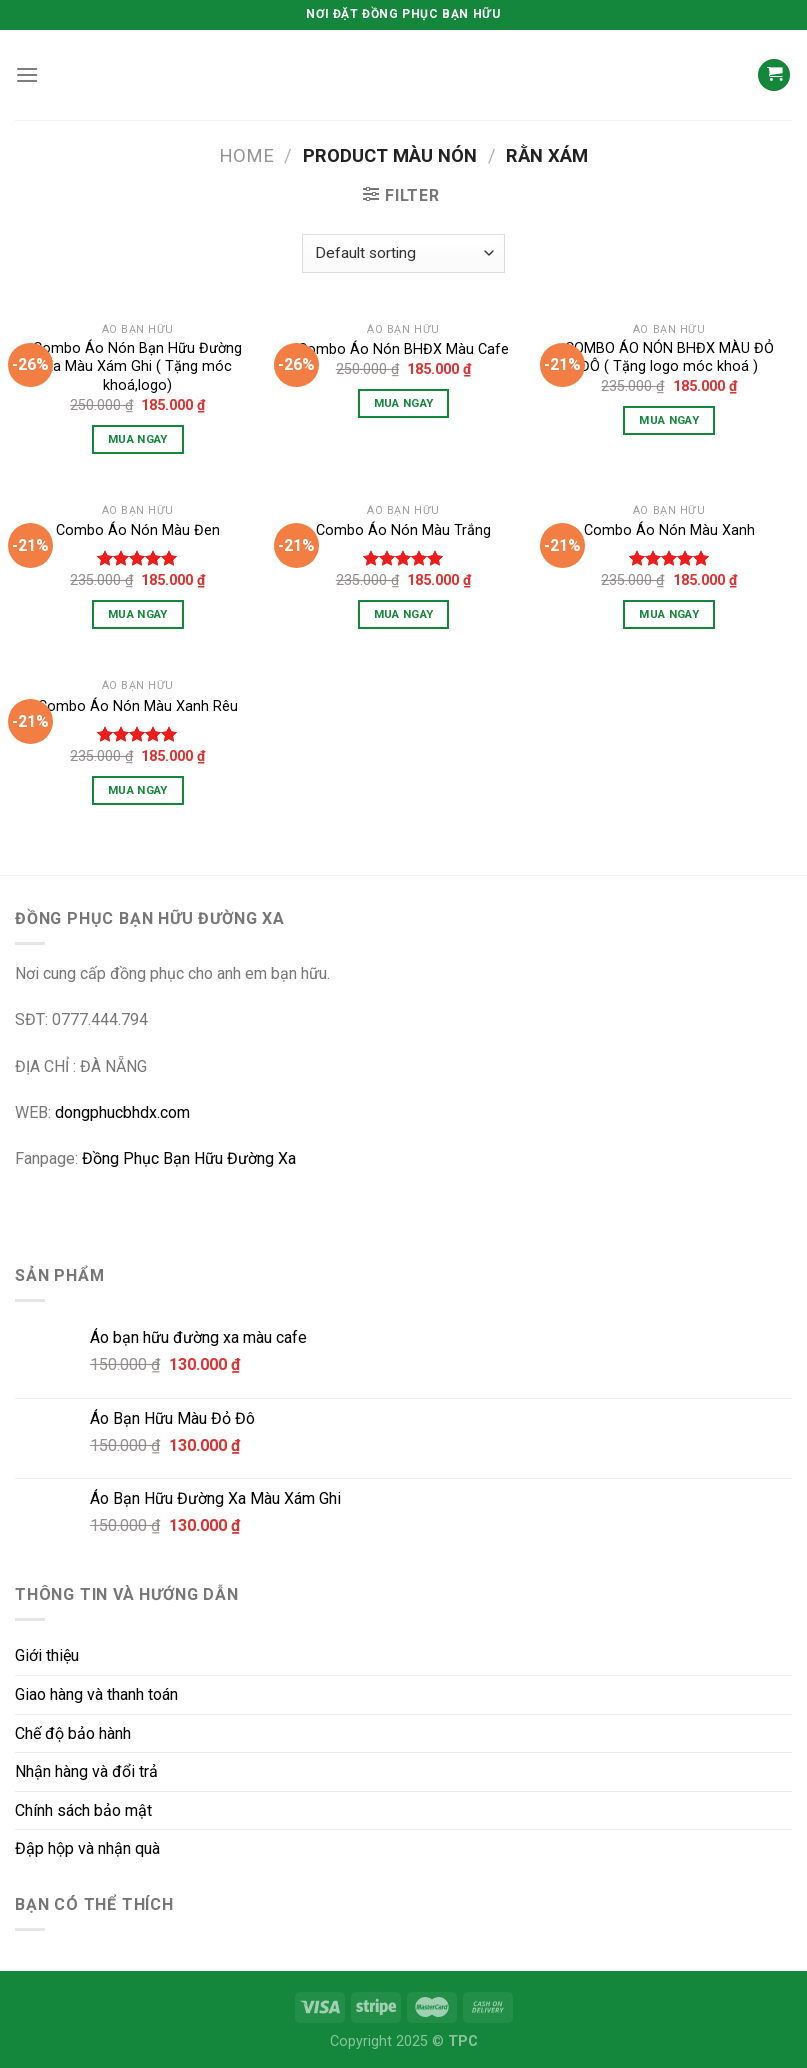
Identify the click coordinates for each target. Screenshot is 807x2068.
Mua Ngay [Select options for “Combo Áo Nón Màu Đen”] (138, 614)
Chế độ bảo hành (73, 1733)
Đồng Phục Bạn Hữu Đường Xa (189, 1158)
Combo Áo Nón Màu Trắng (403, 530)
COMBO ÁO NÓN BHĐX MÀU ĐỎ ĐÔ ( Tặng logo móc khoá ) (669, 358)
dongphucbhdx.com (122, 1112)
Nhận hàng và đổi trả (86, 1771)
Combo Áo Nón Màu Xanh (669, 530)
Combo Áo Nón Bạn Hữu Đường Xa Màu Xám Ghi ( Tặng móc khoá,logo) (137, 367)
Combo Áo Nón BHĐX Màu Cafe (403, 349)
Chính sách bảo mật (83, 1810)
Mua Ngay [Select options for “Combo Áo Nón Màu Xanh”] (669, 614)
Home (246, 155)
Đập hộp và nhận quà (87, 1848)
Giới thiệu (47, 1655)
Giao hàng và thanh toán (96, 1694)
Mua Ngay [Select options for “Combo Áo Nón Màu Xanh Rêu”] (138, 790)
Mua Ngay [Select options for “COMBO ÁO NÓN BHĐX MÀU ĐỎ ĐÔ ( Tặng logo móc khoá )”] (669, 420)
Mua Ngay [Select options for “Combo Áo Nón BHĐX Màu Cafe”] (404, 403)
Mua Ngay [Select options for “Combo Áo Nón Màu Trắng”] (404, 614)
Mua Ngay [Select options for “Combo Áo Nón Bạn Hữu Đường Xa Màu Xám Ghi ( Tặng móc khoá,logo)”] (138, 439)
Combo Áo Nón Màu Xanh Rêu (138, 706)
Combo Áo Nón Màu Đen (138, 530)
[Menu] (27, 74)
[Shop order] (403, 253)
